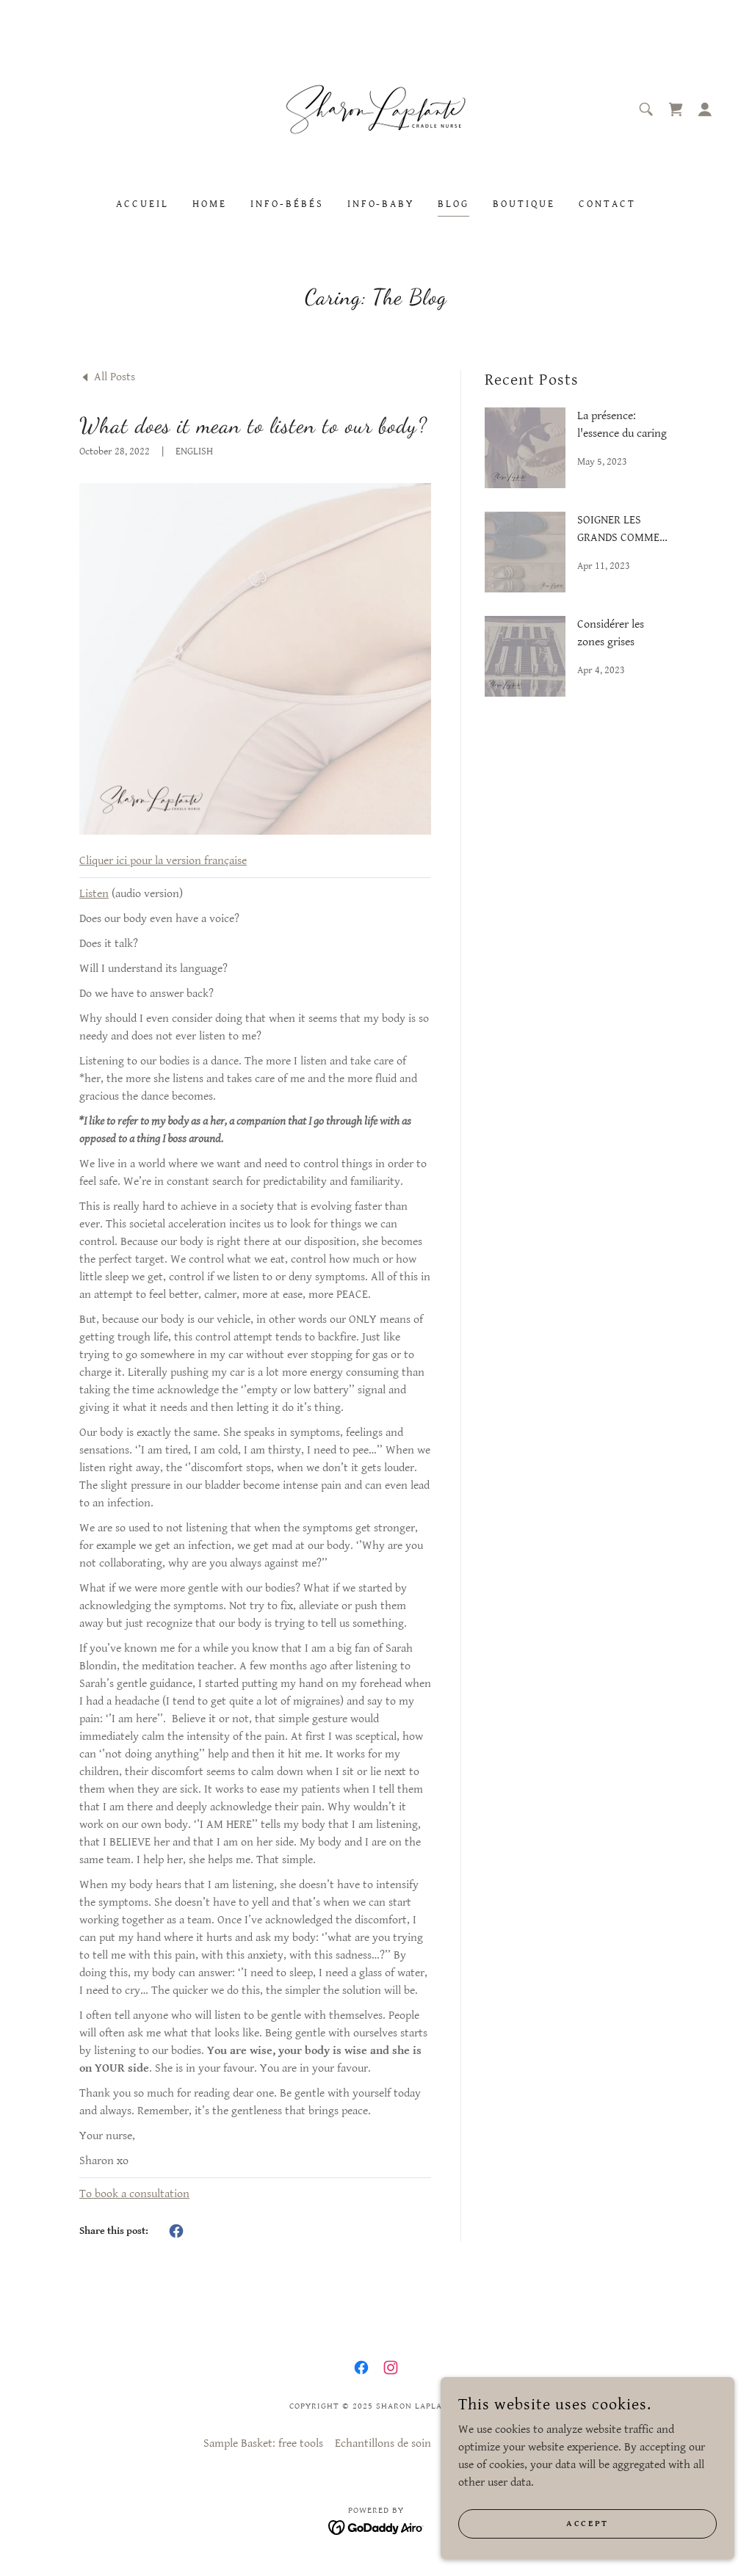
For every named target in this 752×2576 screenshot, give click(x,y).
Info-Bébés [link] (287, 204)
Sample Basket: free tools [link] (263, 2443)
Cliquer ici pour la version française (163, 861)
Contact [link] (607, 204)
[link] (375, 109)
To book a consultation (134, 2194)
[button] (705, 109)
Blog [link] (453, 204)
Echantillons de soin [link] (383, 2443)
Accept (587, 2523)
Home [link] (209, 204)
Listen (94, 894)
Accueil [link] (142, 204)
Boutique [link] (524, 204)
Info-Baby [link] (381, 204)
